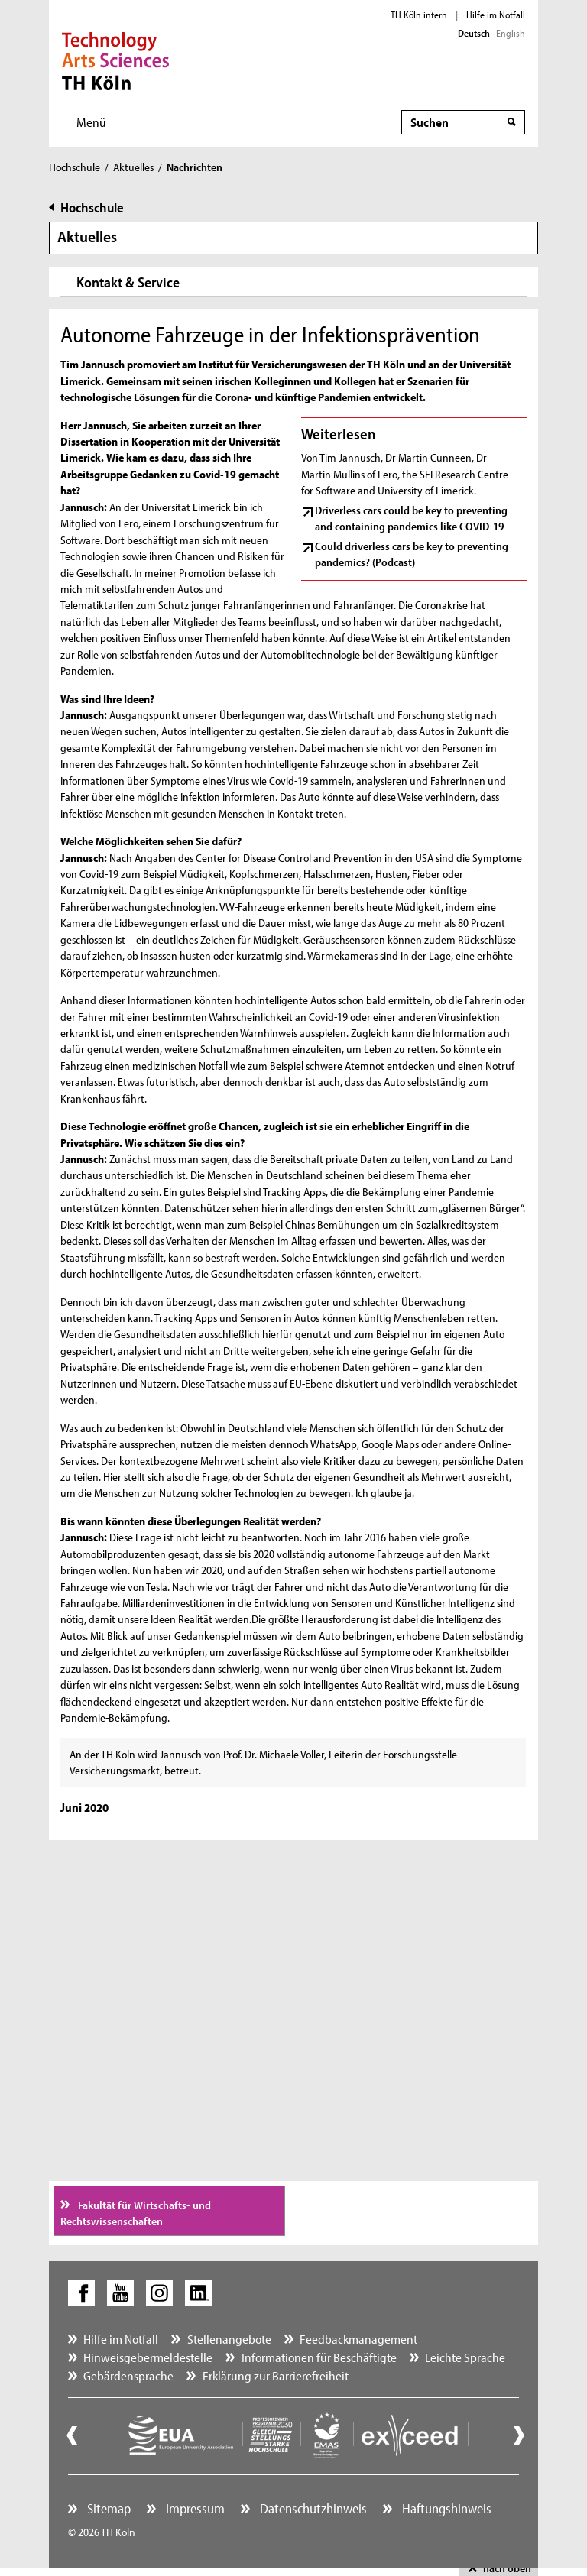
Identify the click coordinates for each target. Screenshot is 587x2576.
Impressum (194, 2508)
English (510, 33)
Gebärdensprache (128, 2375)
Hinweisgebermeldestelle (147, 2357)
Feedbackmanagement (358, 2339)
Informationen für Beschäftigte (319, 2357)
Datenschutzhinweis (312, 2508)
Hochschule (74, 167)
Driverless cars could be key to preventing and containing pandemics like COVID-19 (411, 518)
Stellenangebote (229, 2339)
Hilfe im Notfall (495, 14)
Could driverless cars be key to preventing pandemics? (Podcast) (411, 554)
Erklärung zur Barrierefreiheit (276, 2375)
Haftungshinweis (445, 2508)
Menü (91, 122)
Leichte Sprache (465, 2357)
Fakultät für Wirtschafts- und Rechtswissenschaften (135, 2213)
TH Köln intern (419, 14)
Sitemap (107, 2508)
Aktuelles (133, 167)
